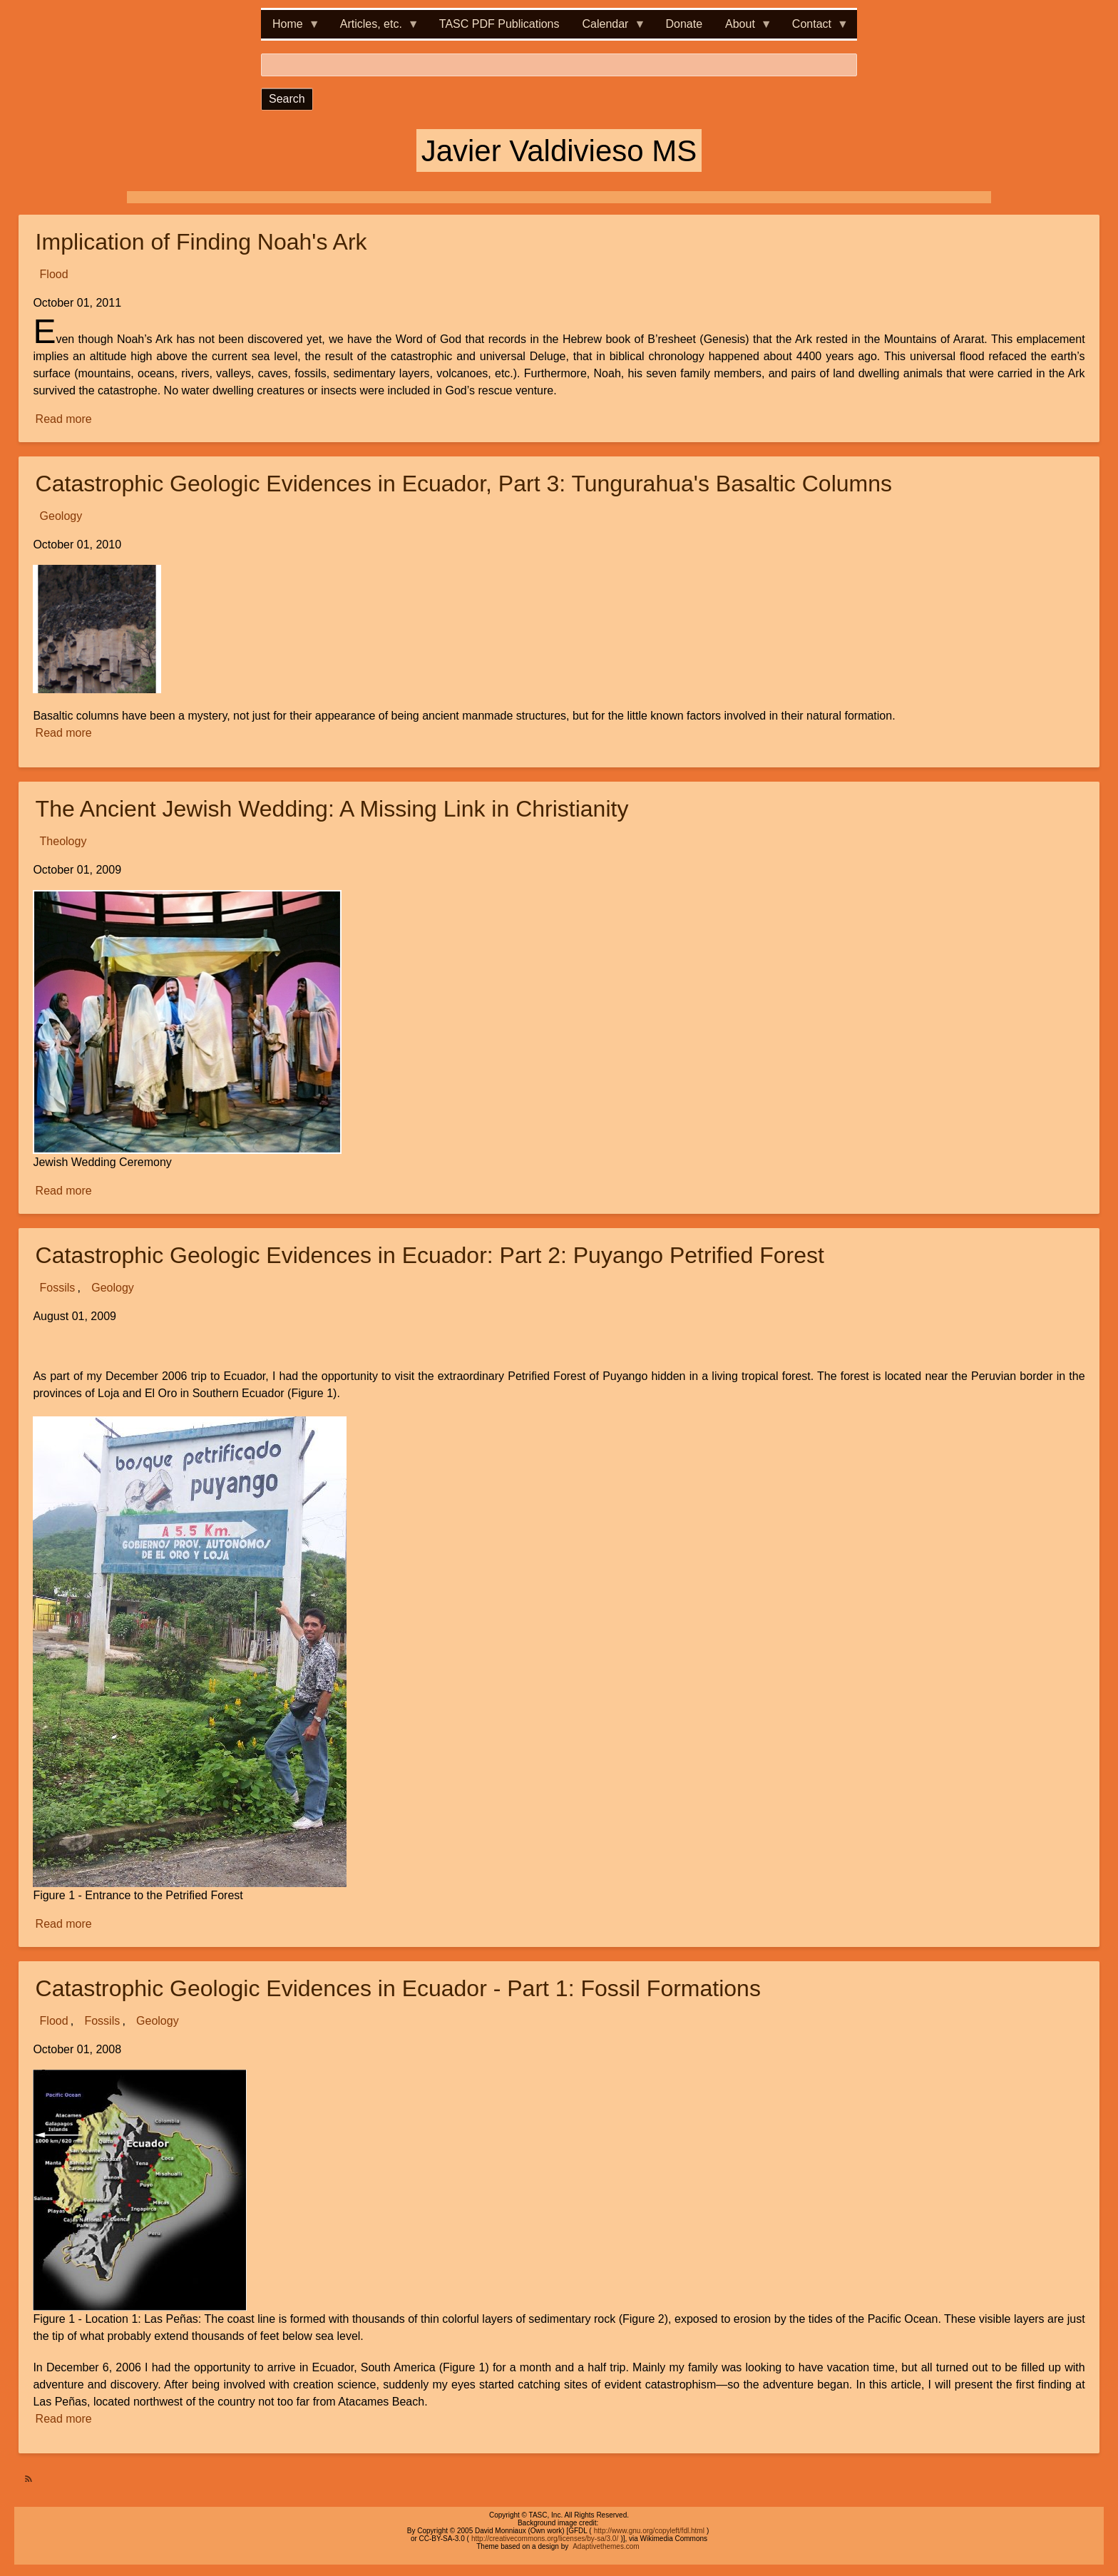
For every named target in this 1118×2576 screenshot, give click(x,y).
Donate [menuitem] (683, 24)
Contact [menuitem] (814, 28)
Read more (65, 419)
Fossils (58, 1288)
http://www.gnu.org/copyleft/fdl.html (649, 2531)
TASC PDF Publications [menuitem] (499, 24)
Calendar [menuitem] (608, 28)
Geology (61, 516)
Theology (63, 841)
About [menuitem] (743, 28)
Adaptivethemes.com (606, 2546)
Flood (54, 274)
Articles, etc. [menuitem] (374, 28)
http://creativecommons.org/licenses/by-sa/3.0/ (544, 2538)
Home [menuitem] (290, 28)
